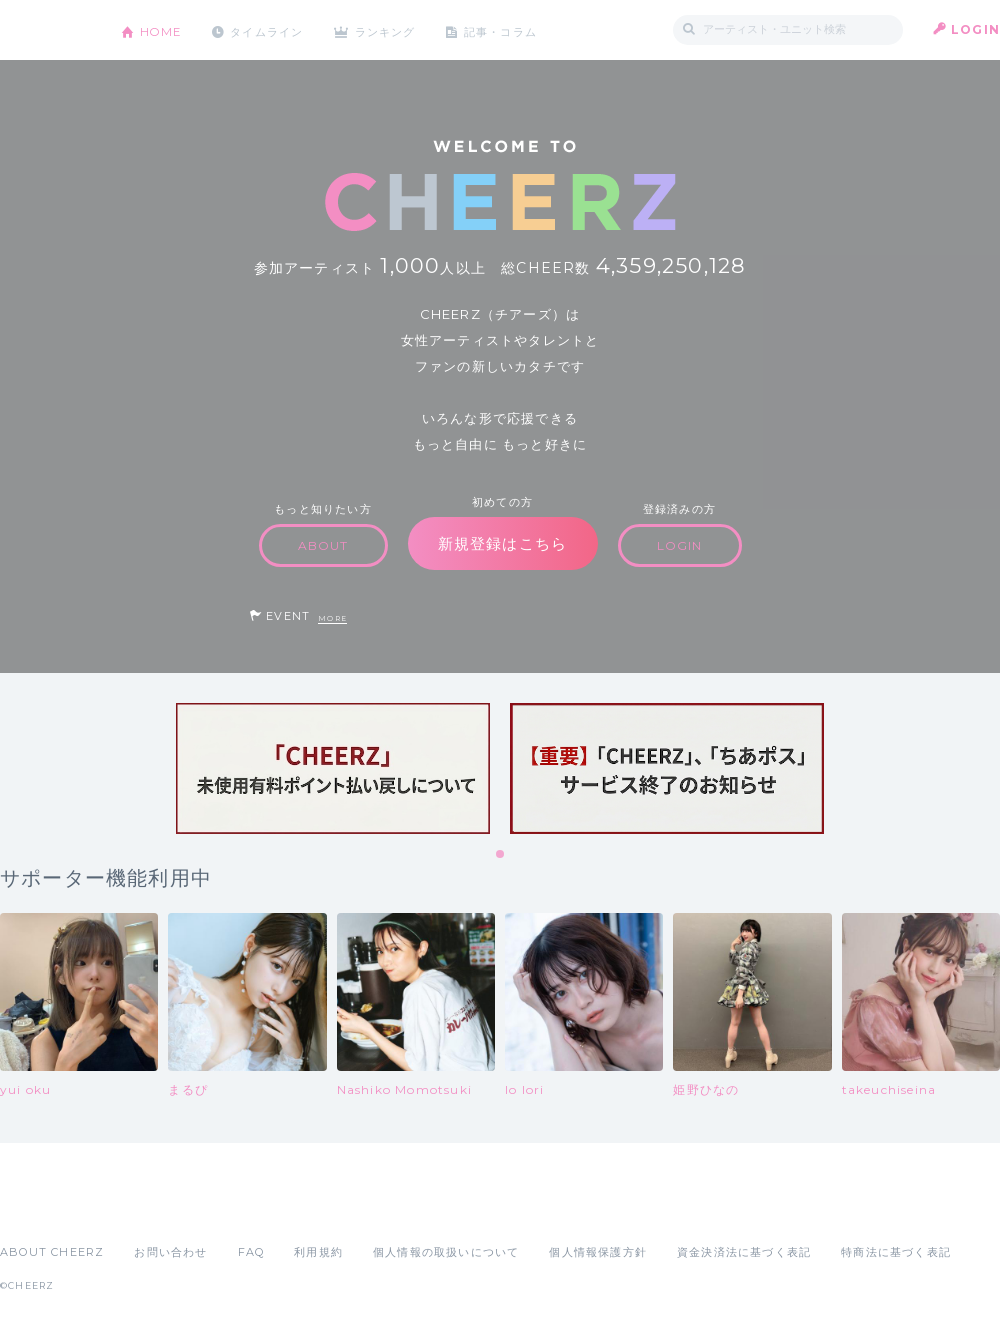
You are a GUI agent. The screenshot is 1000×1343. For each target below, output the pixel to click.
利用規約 (318, 1252)
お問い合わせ (170, 1252)
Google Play (152, 1208)
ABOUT (323, 545)
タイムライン (274, 29)
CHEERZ (45, 30)
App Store (46, 1208)
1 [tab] (501, 855)
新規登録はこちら (503, 543)
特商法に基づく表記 (896, 1252)
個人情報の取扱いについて (446, 1252)
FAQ (251, 1252)
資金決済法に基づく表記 (744, 1252)
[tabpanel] (333, 768)
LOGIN (975, 29)
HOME (163, 29)
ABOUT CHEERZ (52, 1252)
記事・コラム (522, 29)
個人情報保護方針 (598, 1252)
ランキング (401, 29)
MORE (332, 618)
